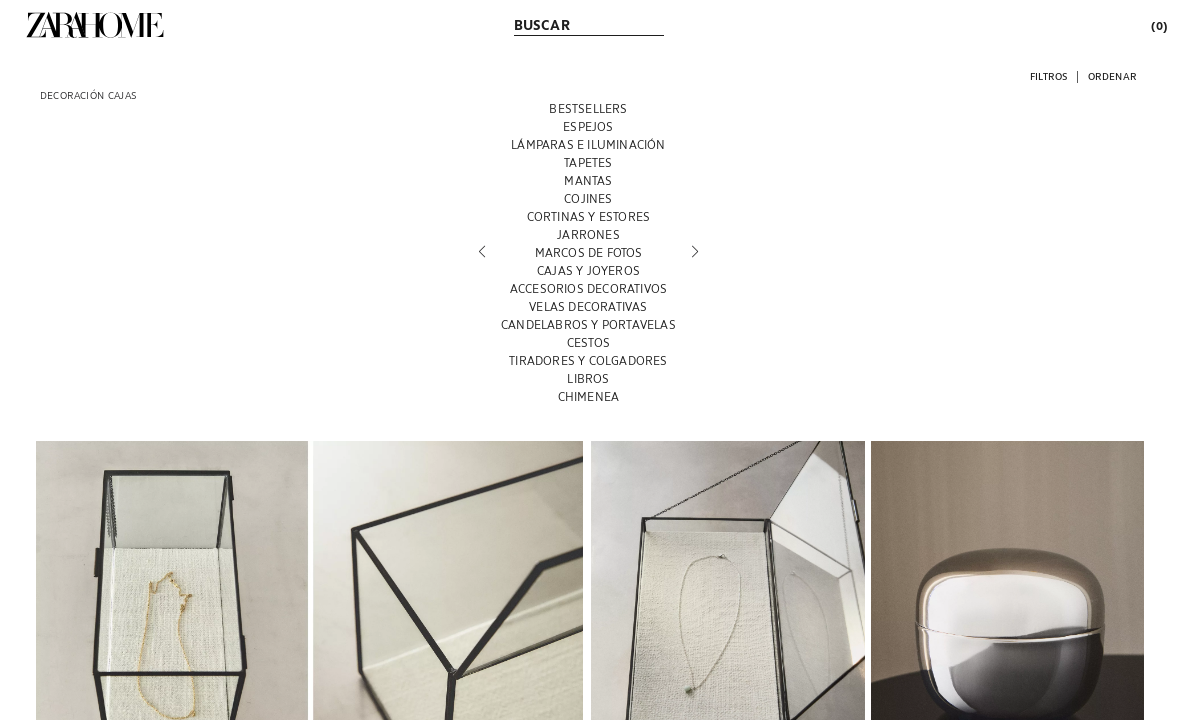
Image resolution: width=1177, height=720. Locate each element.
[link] (95, 25)
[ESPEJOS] (588, 126)
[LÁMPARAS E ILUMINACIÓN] (588, 144)
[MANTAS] (588, 180)
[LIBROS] (588, 378)
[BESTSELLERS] (588, 108)
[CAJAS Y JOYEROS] (588, 270)
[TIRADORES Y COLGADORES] (588, 360)
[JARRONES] (588, 234)
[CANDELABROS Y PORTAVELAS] (588, 324)
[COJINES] (588, 198)
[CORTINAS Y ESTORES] (588, 216)
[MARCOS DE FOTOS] (588, 252)
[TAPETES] (588, 162)
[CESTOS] (588, 342)
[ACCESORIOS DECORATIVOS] (588, 288)
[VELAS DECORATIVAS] (588, 306)
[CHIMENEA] (588, 396)
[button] (1049, 75)
